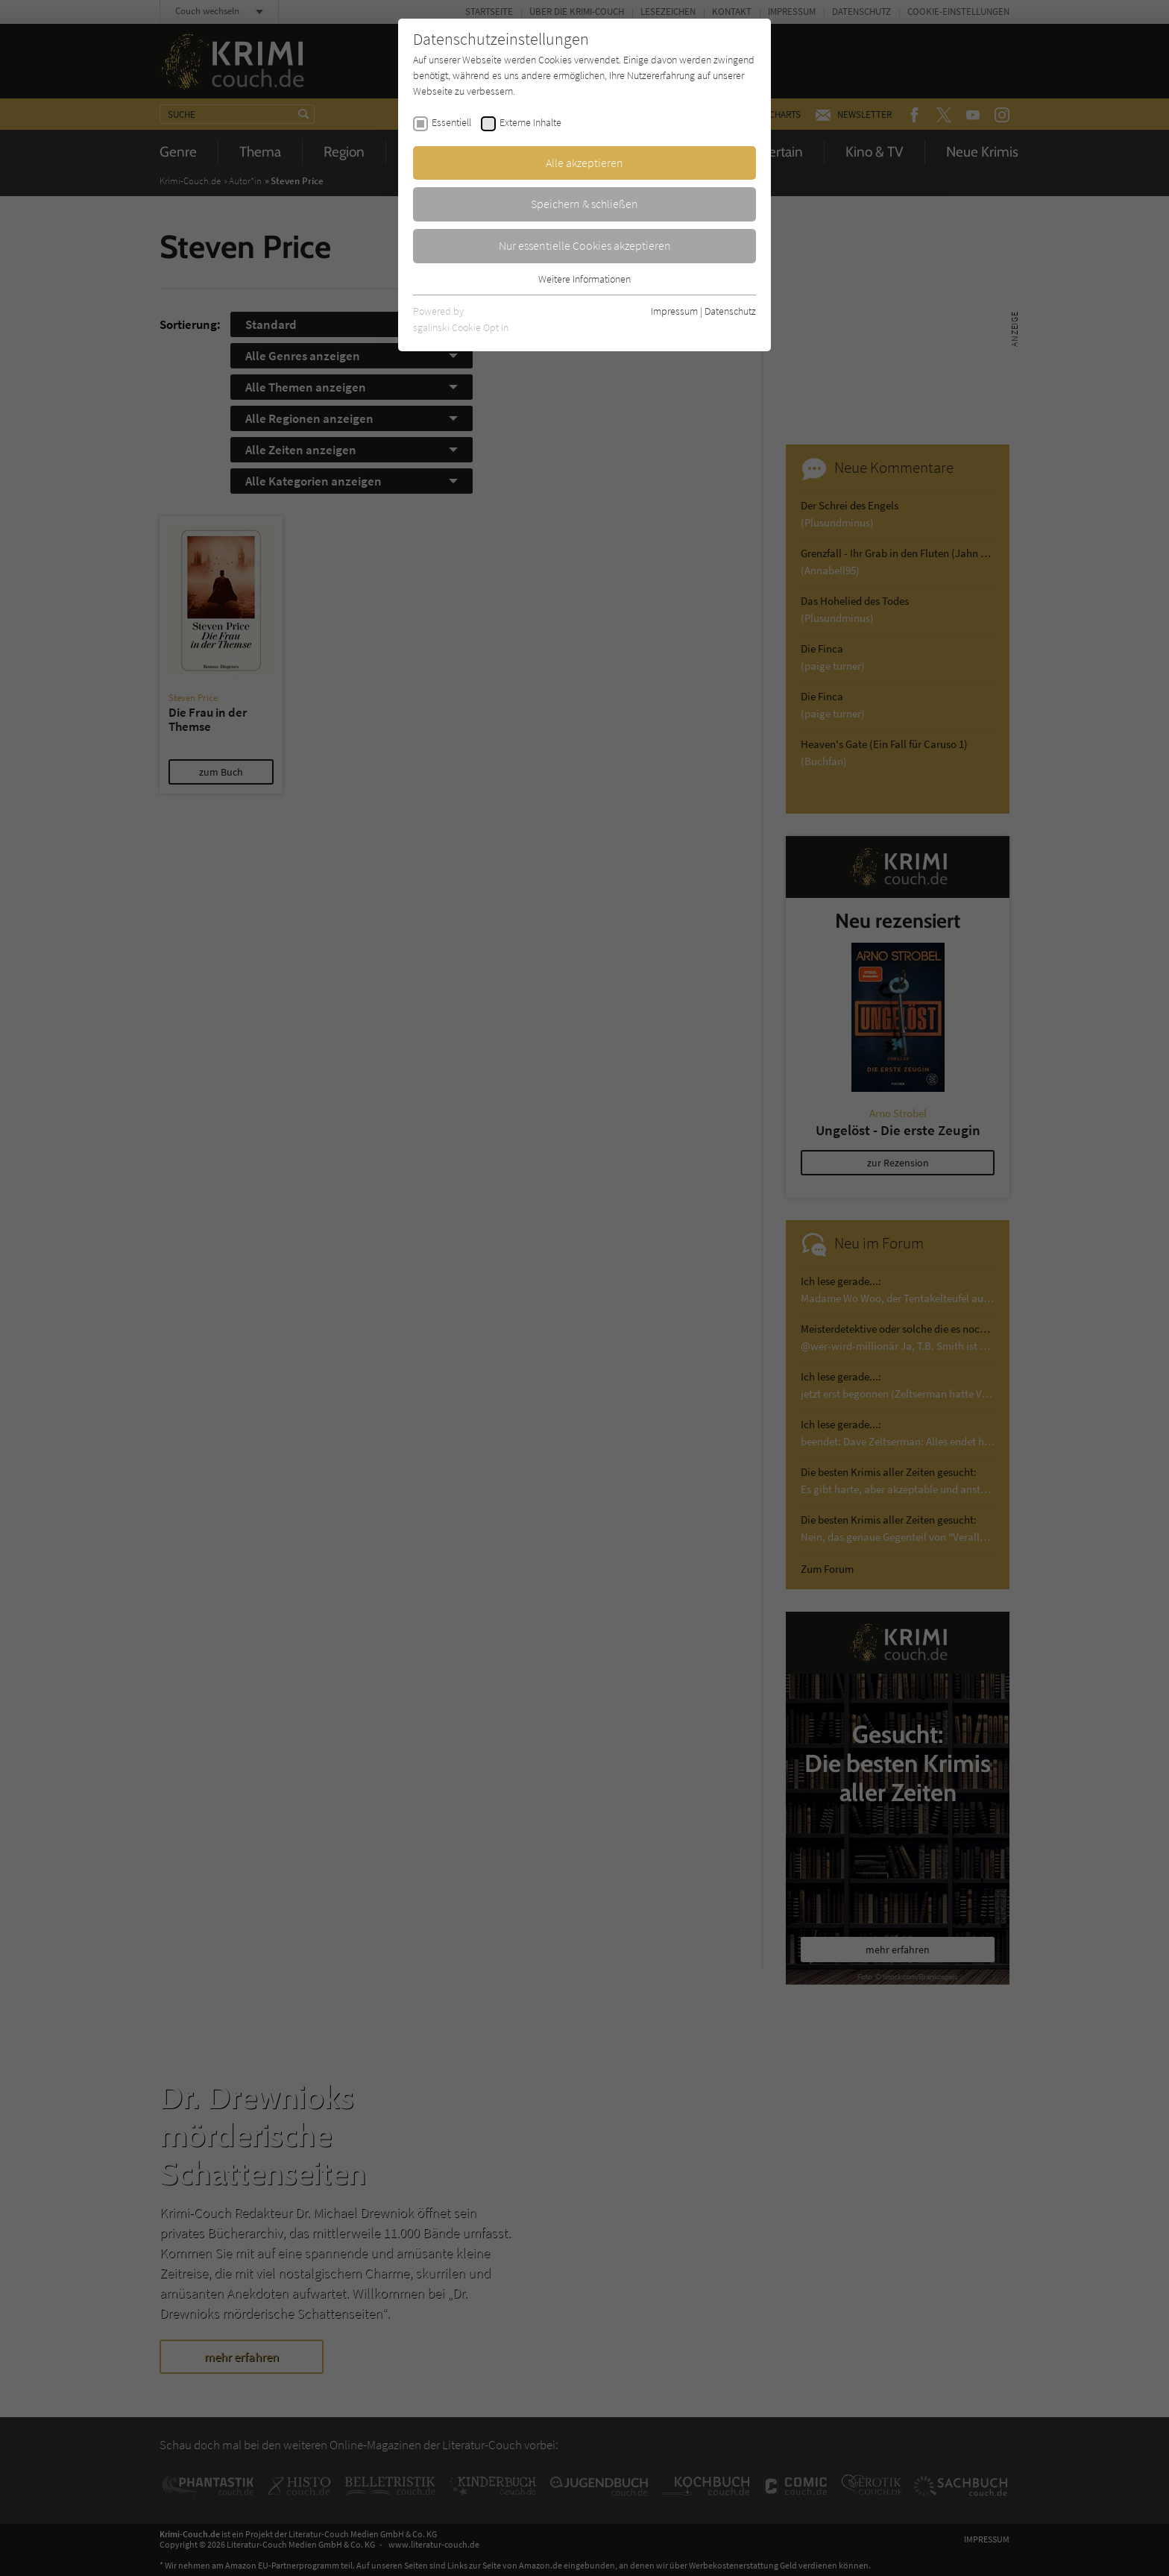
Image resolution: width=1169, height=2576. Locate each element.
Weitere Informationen (584, 279)
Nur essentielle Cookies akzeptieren (585, 245)
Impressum (674, 311)
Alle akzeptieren (584, 162)
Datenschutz (730, 311)
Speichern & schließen (584, 203)
